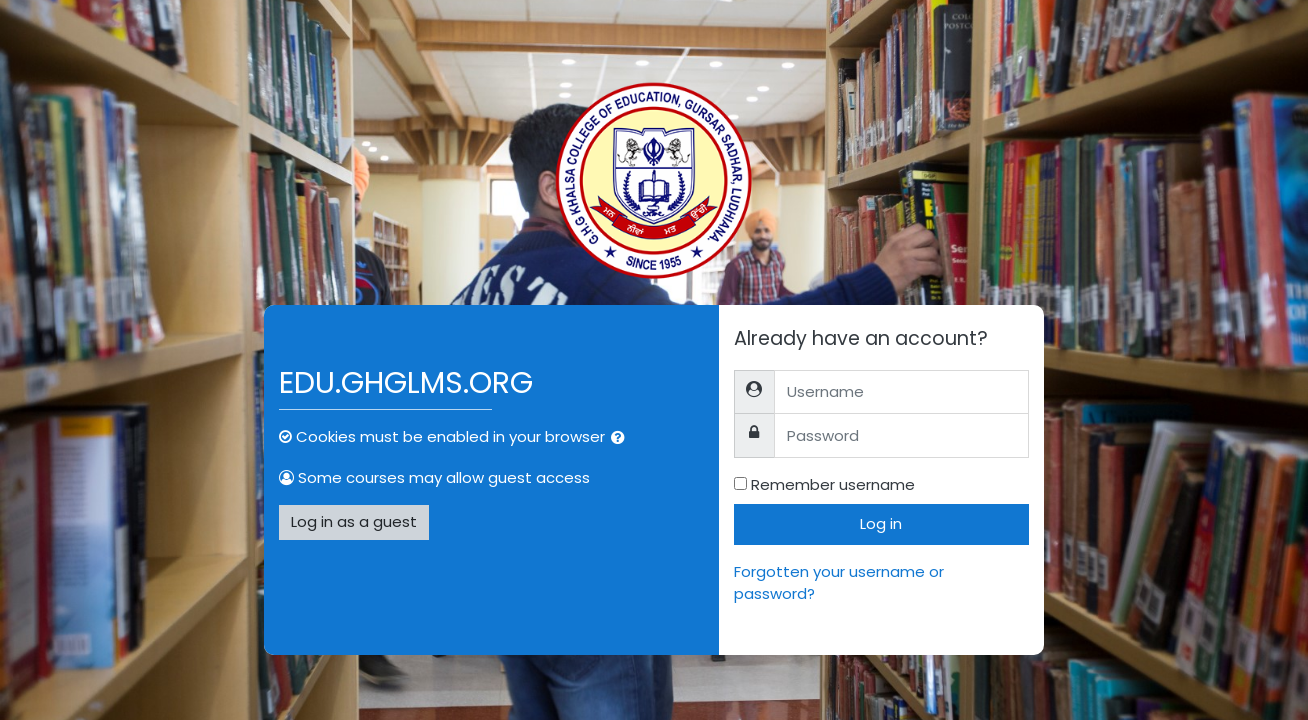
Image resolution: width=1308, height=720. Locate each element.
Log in (881, 523)
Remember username (833, 484)
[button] (622, 438)
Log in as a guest (354, 521)
